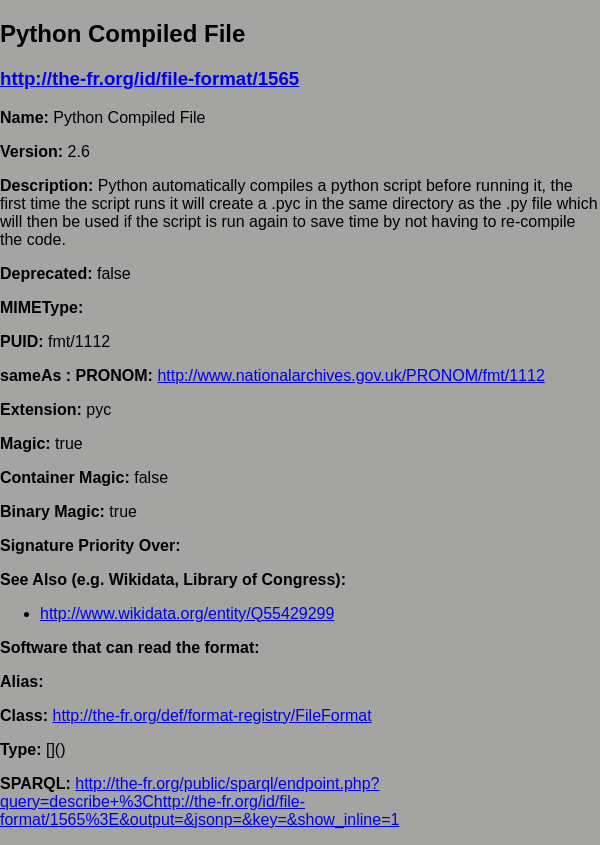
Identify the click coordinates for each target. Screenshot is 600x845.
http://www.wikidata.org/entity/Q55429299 (187, 613)
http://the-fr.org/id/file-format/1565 (149, 78)
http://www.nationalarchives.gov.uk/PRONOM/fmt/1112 (350, 375)
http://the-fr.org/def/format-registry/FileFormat (211, 715)
